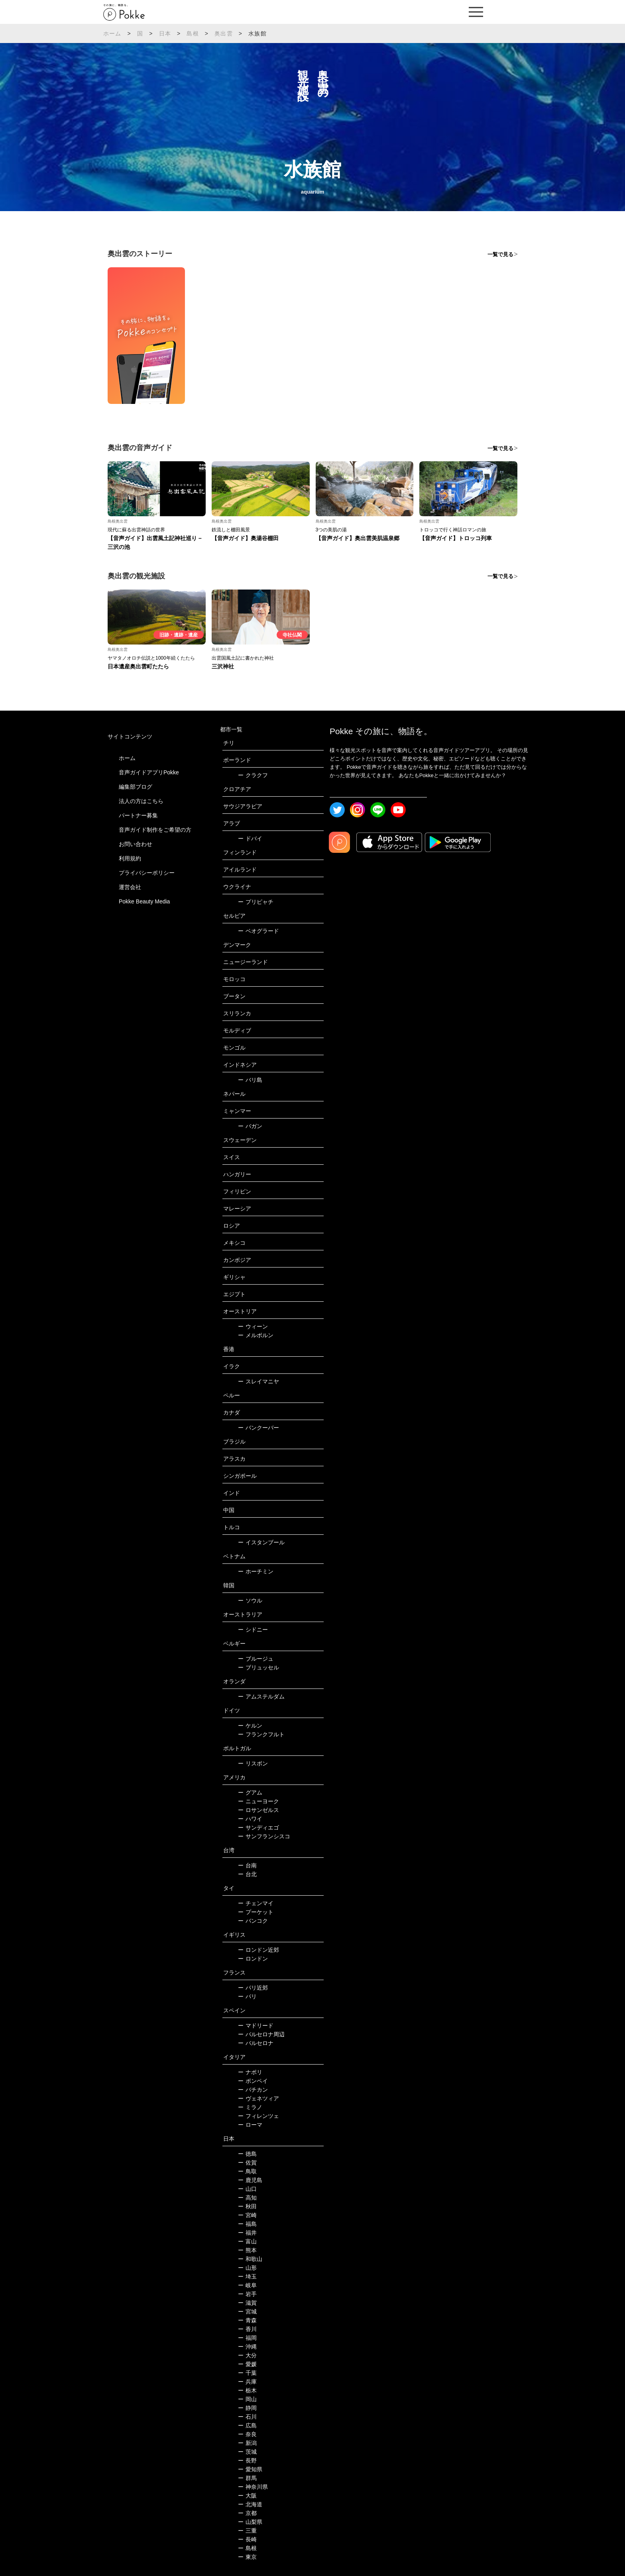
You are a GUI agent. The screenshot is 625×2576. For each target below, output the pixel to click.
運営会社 (130, 887)
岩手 (247, 2294)
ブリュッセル (258, 1667)
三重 (247, 2530)
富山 (247, 2241)
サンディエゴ (258, 1827)
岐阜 (247, 2285)
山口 (247, 2189)
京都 (247, 2513)
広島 (247, 2425)
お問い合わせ (135, 844)
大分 (247, 2355)
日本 (165, 33)
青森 (247, 2320)
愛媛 (247, 2364)
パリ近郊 (253, 1987)
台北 (247, 1874)
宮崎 (247, 2215)
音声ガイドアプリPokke (149, 772)
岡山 (247, 2399)
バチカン (253, 2089)
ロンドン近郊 (258, 1950)
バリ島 (250, 1080)
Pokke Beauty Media (144, 901)
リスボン (253, 1763)
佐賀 (247, 2162)
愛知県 (250, 2469)
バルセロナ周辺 (261, 2034)
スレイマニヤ (258, 1381)
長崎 (247, 2539)
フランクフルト (261, 1734)
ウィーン (253, 1326)
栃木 (247, 2390)
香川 (247, 2329)
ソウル (250, 1600)
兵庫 (247, 2381)
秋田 (247, 2206)
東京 (247, 2557)
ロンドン (253, 1958)
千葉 (247, 2373)
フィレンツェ (258, 2116)
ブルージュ (255, 1658)
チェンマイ (255, 1903)
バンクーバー (258, 1427)
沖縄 (247, 2346)
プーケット (255, 1912)
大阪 (247, 2495)
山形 (247, 2268)
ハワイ (250, 1819)
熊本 (247, 2250)
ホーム (112, 33)
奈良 (247, 2434)
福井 (247, 2232)
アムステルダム (261, 1696)
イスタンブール (261, 1542)
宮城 (247, 2311)
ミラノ (250, 2107)
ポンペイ (253, 2081)
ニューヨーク (258, 1801)
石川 (247, 2416)
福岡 (247, 2338)
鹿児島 (250, 2180)
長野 (247, 2460)
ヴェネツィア (258, 2098)
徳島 (247, 2154)
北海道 (250, 2504)
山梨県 (250, 2522)
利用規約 (130, 858)
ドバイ (250, 838)
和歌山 (250, 2259)
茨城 (247, 2452)
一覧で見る (500, 254)
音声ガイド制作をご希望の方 (155, 830)
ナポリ (250, 2072)
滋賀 (247, 2303)
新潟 (247, 2443)
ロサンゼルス (258, 1810)
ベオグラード (258, 931)
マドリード (255, 2025)
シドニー (253, 1629)
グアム (250, 1792)
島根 (193, 33)
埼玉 (247, 2276)
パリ (247, 1996)
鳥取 (247, 2171)
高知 (247, 2197)
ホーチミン (255, 1571)
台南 (247, 1865)
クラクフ (253, 775)
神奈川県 (253, 2487)
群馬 (247, 2478)
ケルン (250, 1725)
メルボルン (255, 1335)
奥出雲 (223, 33)
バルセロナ (255, 2043)
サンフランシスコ (264, 1836)
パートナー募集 (138, 815)
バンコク (253, 1921)
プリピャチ (255, 902)
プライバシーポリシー (147, 873)
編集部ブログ (135, 787)
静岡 (247, 2408)
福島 (247, 2224)
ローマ (250, 2125)
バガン (250, 1126)
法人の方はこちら (141, 801)
